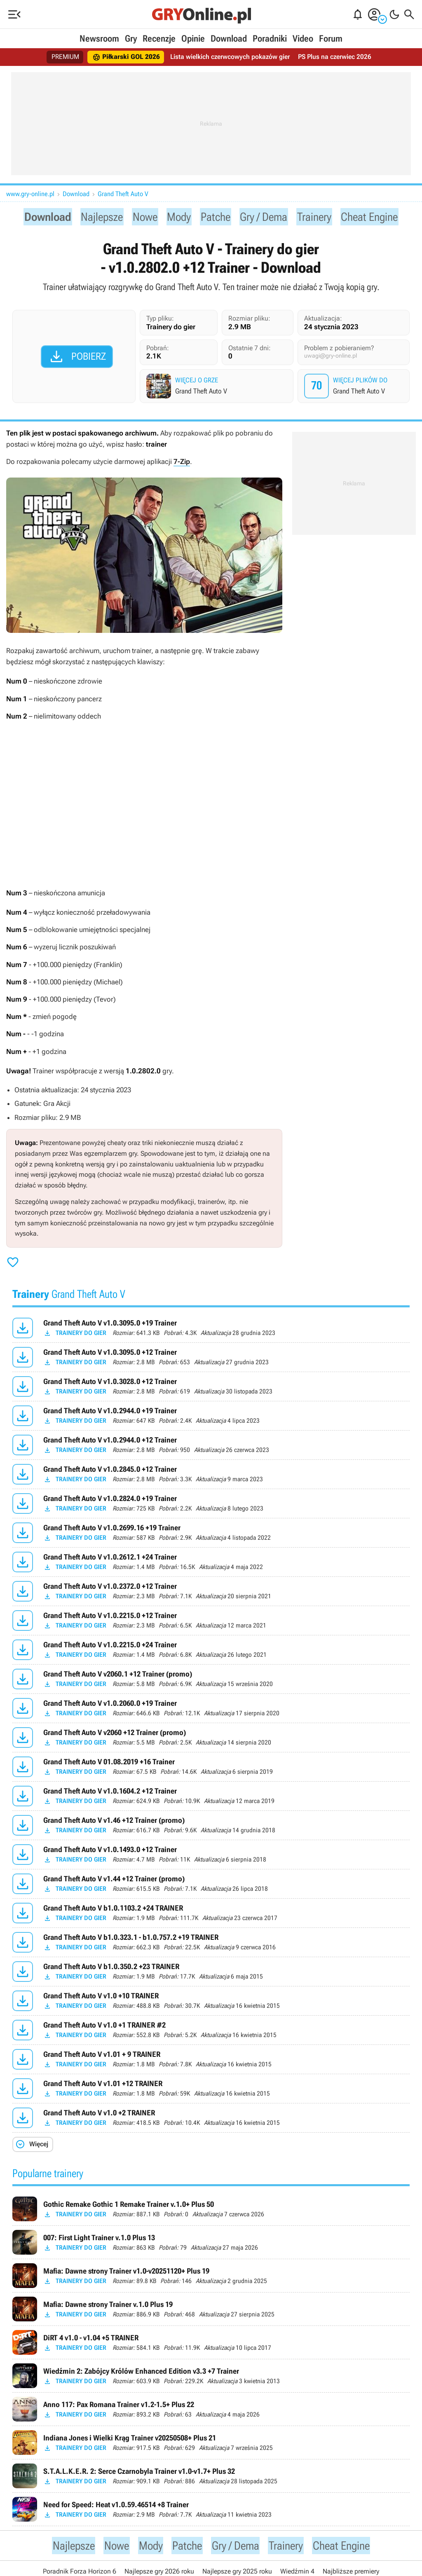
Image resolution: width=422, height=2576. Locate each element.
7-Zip (181, 463)
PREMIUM (65, 57)
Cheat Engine (381, 217)
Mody (176, 217)
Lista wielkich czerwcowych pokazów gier (230, 57)
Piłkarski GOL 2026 (126, 57)
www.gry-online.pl (30, 194)
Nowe (140, 217)
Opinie (193, 38)
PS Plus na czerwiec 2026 (334, 57)
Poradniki (270, 38)
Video (303, 38)
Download (229, 38)
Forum (330, 38)
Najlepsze (94, 217)
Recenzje (159, 38)
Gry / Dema (266, 217)
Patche (214, 217)
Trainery (321, 217)
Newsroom (99, 38)
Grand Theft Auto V (123, 194)
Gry (131, 38)
